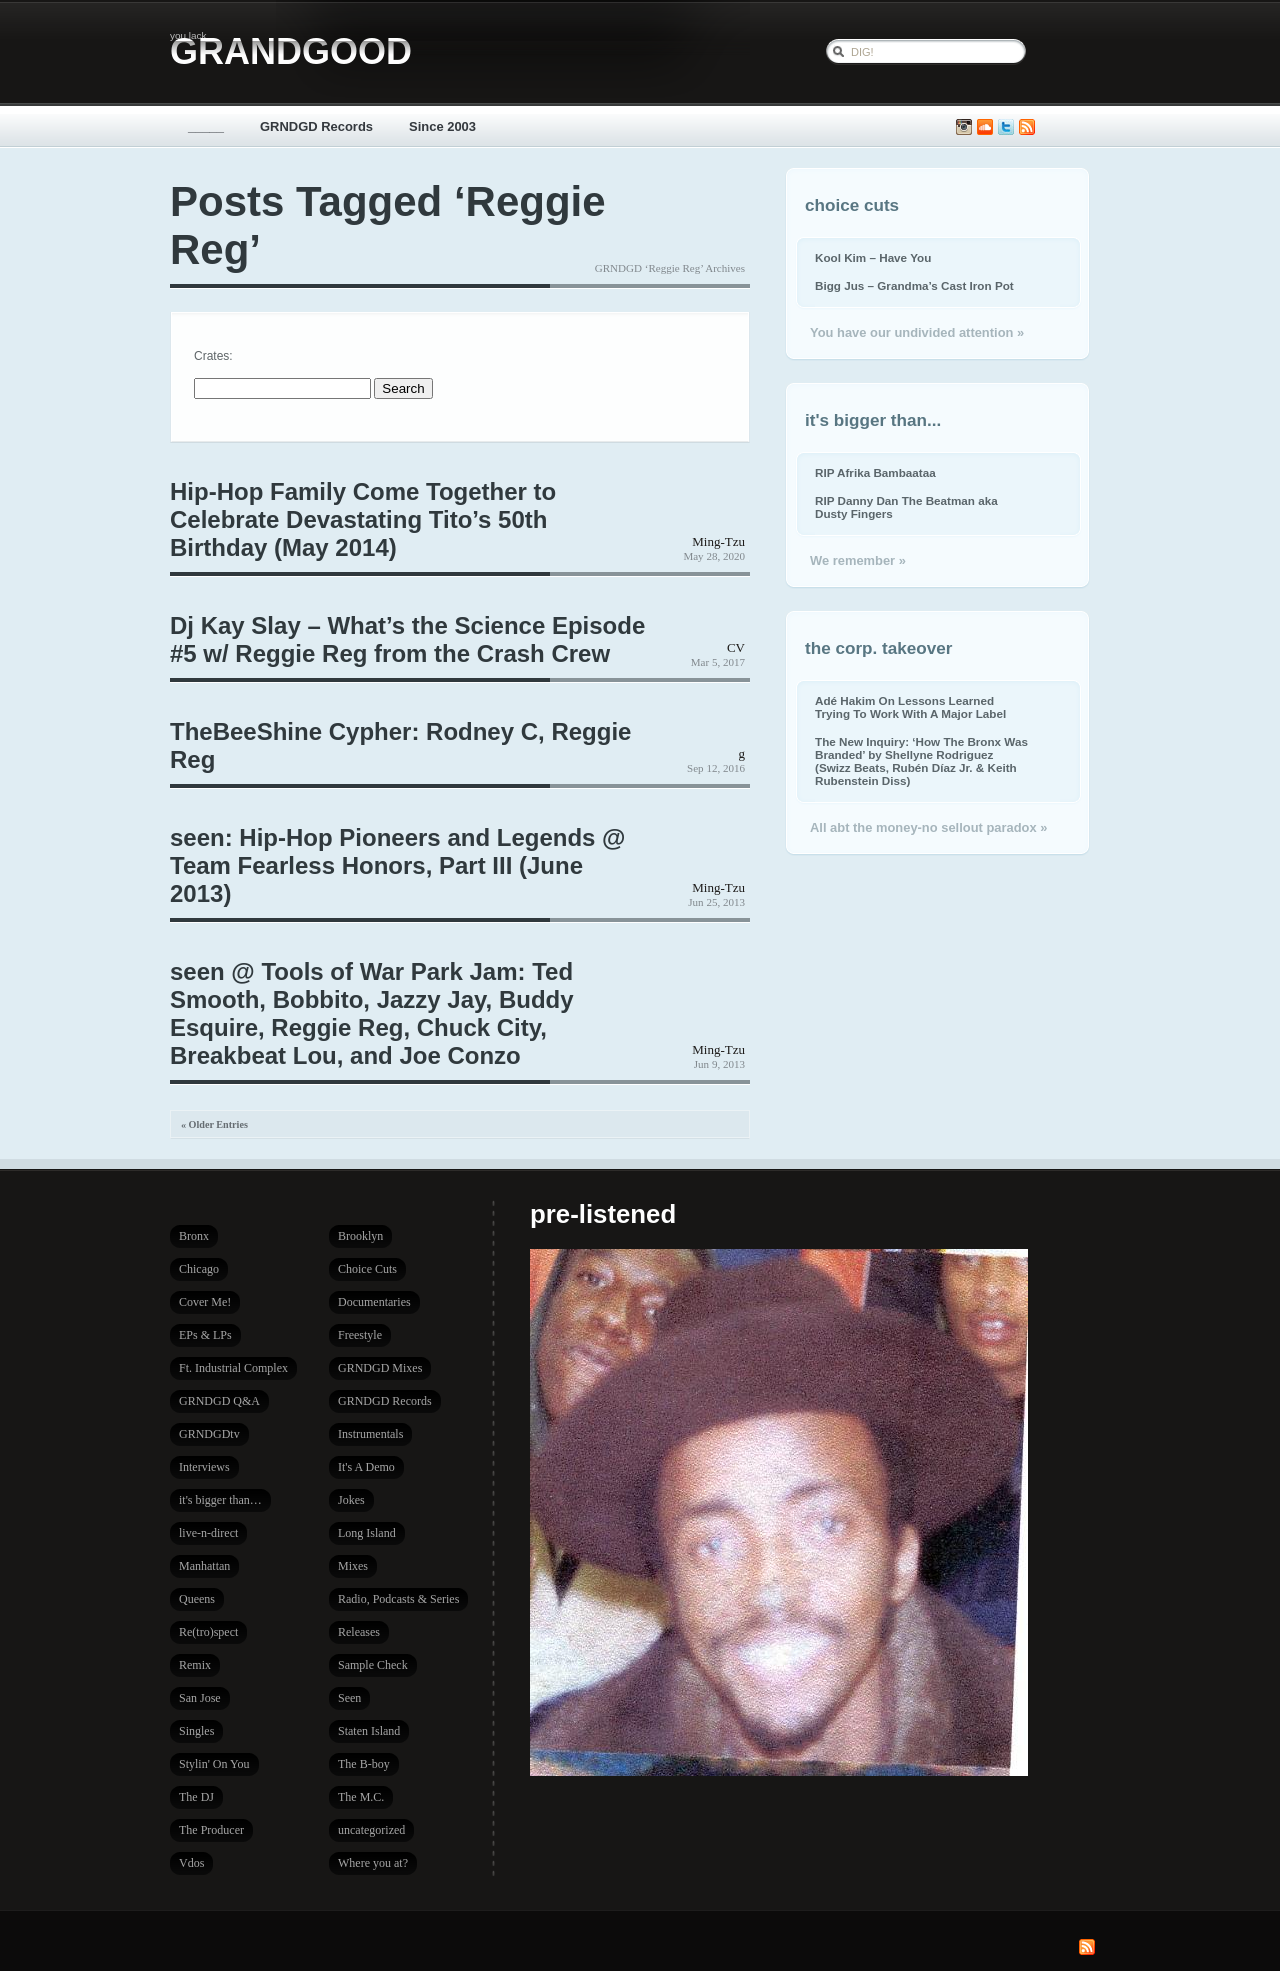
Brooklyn (360, 1236)
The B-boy (364, 1764)
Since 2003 (442, 126)
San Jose (200, 1698)
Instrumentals (370, 1434)
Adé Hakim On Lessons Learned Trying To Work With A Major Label (910, 707)
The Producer (211, 1830)
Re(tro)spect (208, 1632)
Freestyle (360, 1335)
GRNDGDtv (209, 1434)
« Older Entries (214, 1124)
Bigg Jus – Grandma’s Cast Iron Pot (914, 285)
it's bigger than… (220, 1500)
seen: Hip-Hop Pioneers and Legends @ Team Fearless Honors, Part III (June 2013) (397, 865)
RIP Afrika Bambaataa (875, 472)
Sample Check (373, 1665)
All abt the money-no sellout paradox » (928, 827)
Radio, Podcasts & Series (398, 1599)
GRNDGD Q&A (219, 1401)
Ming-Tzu (718, 541)
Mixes (353, 1566)
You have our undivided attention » (917, 332)
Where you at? (373, 1863)
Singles (196, 1731)
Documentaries (374, 1302)
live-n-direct (208, 1533)
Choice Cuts (367, 1269)
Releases (359, 1632)
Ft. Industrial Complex (233, 1368)
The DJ (196, 1797)
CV (736, 647)
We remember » (858, 560)
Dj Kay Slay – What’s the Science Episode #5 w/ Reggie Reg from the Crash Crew (407, 639)
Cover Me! (205, 1302)
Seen (349, 1698)
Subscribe (1027, 127)
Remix (195, 1665)
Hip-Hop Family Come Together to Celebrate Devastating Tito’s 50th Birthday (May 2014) (363, 519)
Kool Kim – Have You (873, 257)
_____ (206, 126)
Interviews (204, 1467)
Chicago (199, 1269)
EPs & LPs (205, 1335)
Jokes (351, 1500)
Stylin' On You (214, 1764)
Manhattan (204, 1566)
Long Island (367, 1533)
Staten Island (369, 1731)
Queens (197, 1599)
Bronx (194, 1236)
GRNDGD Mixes (380, 1368)
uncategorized (371, 1830)
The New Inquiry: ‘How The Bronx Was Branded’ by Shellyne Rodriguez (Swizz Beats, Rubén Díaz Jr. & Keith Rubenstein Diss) (921, 761)
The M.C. (361, 1797)
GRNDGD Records (316, 126)
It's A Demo (366, 1467)
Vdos (191, 1863)
